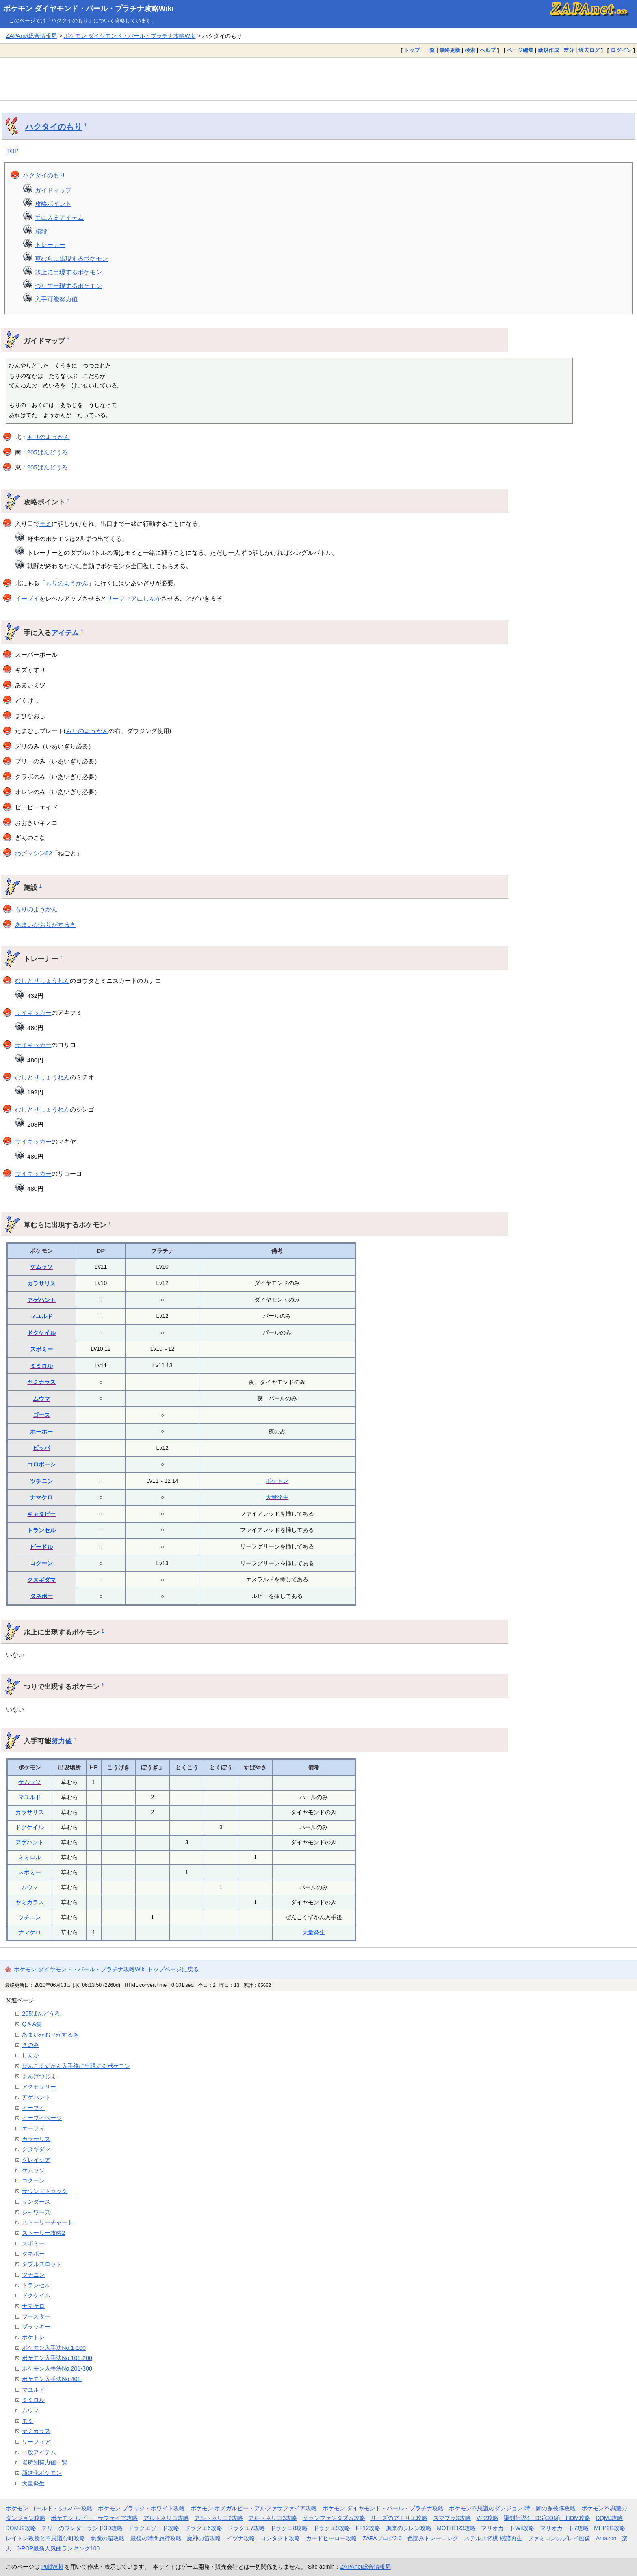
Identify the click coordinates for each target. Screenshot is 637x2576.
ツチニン (41, 1481)
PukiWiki (52, 2566)
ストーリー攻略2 (43, 2233)
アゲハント (41, 1300)
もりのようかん (48, 436)
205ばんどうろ (47, 452)
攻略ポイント (53, 203)
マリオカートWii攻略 (507, 2528)
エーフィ (33, 2128)
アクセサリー (39, 2086)
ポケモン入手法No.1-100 (54, 2348)
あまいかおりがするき (45, 924)
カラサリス (41, 1283)
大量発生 (277, 1497)
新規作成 (548, 50)
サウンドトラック (44, 2191)
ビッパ (41, 1448)
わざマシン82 (33, 853)
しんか (152, 598)
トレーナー (50, 244)
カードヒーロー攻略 (331, 2538)
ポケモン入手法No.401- (52, 2379)
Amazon (606, 2538)
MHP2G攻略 (609, 2528)
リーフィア (121, 598)
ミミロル (41, 1366)
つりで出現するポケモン (68, 285)
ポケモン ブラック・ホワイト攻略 (141, 2508)
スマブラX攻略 (452, 2518)
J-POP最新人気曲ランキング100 (58, 2548)
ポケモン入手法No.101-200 (57, 2358)
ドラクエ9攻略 (332, 2528)
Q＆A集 (32, 2024)
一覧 (429, 50)
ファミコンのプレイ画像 (559, 2538)
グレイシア (36, 2159)
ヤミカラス (41, 1382)
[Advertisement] (318, 79)
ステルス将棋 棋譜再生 (493, 2538)
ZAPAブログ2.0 (381, 2538)
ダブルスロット (42, 2264)
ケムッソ (41, 1266)
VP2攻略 (487, 2518)
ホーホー (41, 1431)
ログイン (621, 50)
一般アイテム (39, 2452)
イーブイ (27, 598)
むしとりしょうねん (42, 980)
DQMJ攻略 (609, 2518)
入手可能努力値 (56, 299)
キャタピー (41, 1514)
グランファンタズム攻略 (334, 2518)
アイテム (65, 633)
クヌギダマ (41, 1580)
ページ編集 (520, 50)
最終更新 (449, 50)
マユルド (41, 1316)
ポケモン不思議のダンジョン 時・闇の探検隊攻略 (512, 2508)
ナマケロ (41, 1497)
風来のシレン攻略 (408, 2528)
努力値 (61, 1741)
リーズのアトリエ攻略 (398, 2518)
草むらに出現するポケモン (71, 258)
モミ (45, 523)
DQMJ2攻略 (21, 2528)
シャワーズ (36, 2212)
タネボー (41, 1596)
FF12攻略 (368, 2528)
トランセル (41, 1530)
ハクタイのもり (53, 126)
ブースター (36, 2316)
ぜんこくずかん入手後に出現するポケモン (76, 2066)
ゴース (41, 1415)
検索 (470, 50)
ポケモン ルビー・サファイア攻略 (94, 2518)
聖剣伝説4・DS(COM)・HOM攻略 (547, 2518)
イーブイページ (42, 2118)
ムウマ (41, 1398)
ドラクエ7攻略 (246, 2528)
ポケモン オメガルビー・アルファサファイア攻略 (254, 2508)
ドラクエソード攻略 (153, 2528)
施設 (41, 231)
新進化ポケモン (42, 2473)
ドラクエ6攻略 (203, 2528)
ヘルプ (488, 50)
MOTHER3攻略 (456, 2528)
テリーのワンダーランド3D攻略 (82, 2528)
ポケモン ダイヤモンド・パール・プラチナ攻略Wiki (88, 8)
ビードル (41, 1547)
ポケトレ (277, 1480)
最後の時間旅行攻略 (156, 2538)
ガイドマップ (53, 190)
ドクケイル (41, 1333)
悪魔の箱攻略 (108, 2538)
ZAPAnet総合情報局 (31, 35)
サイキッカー (33, 1012)
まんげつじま (39, 2076)
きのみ (30, 2045)
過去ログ (589, 50)
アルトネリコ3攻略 (272, 2518)
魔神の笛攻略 (204, 2538)
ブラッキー (36, 2326)
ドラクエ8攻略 (289, 2528)
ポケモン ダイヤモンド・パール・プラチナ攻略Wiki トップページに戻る (106, 1969)
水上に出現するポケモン (68, 271)
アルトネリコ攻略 (166, 2518)
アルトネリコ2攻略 (218, 2518)
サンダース (36, 2201)
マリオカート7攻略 (564, 2528)
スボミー (41, 1349)
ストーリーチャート (47, 2222)
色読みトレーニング (432, 2538)
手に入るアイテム (59, 217)
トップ (412, 50)
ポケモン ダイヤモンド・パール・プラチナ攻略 (383, 2508)
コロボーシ (41, 1464)
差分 (568, 50)
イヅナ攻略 (241, 2538)
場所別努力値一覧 (44, 2462)
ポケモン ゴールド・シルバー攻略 (49, 2508)
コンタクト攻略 (280, 2538)
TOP (12, 150)
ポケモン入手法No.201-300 (57, 2368)
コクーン (41, 1563)
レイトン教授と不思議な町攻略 (45, 2538)
